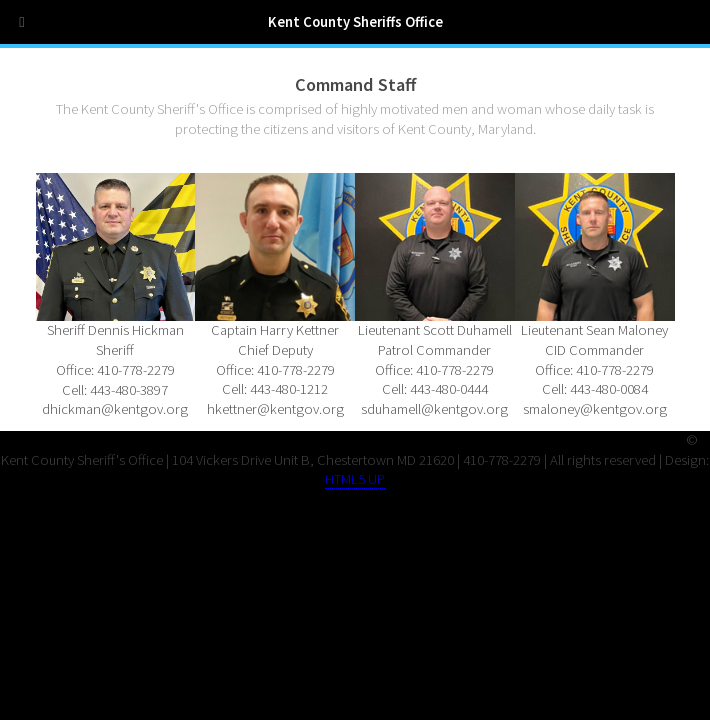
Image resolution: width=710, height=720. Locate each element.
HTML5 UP (355, 479)
